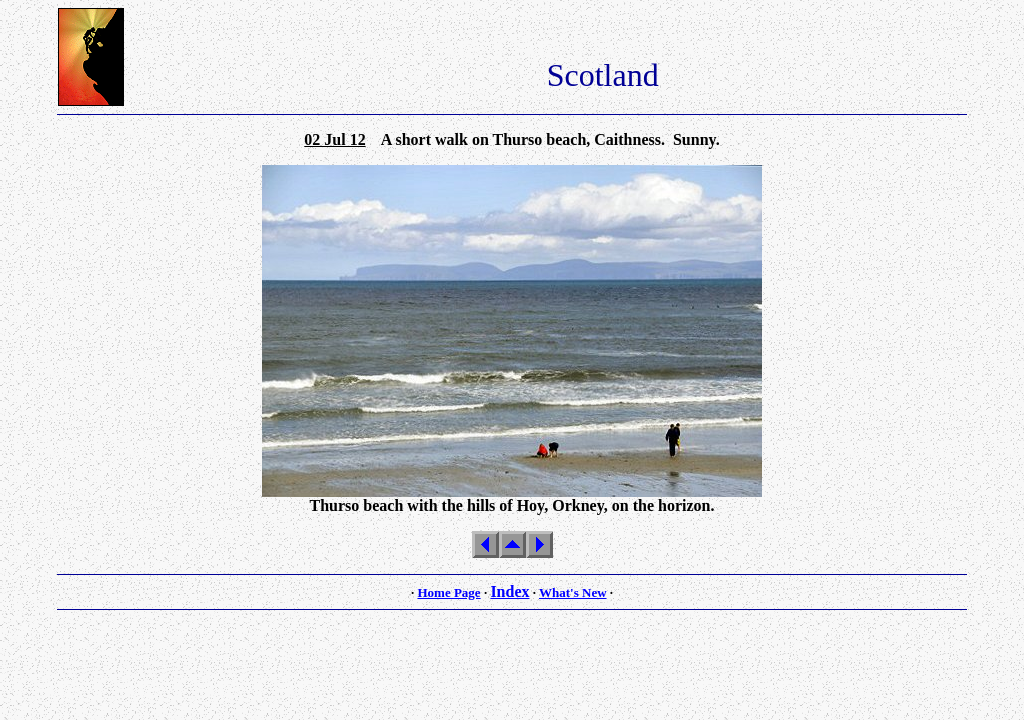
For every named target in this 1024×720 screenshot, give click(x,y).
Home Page (448, 592)
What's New (573, 592)
